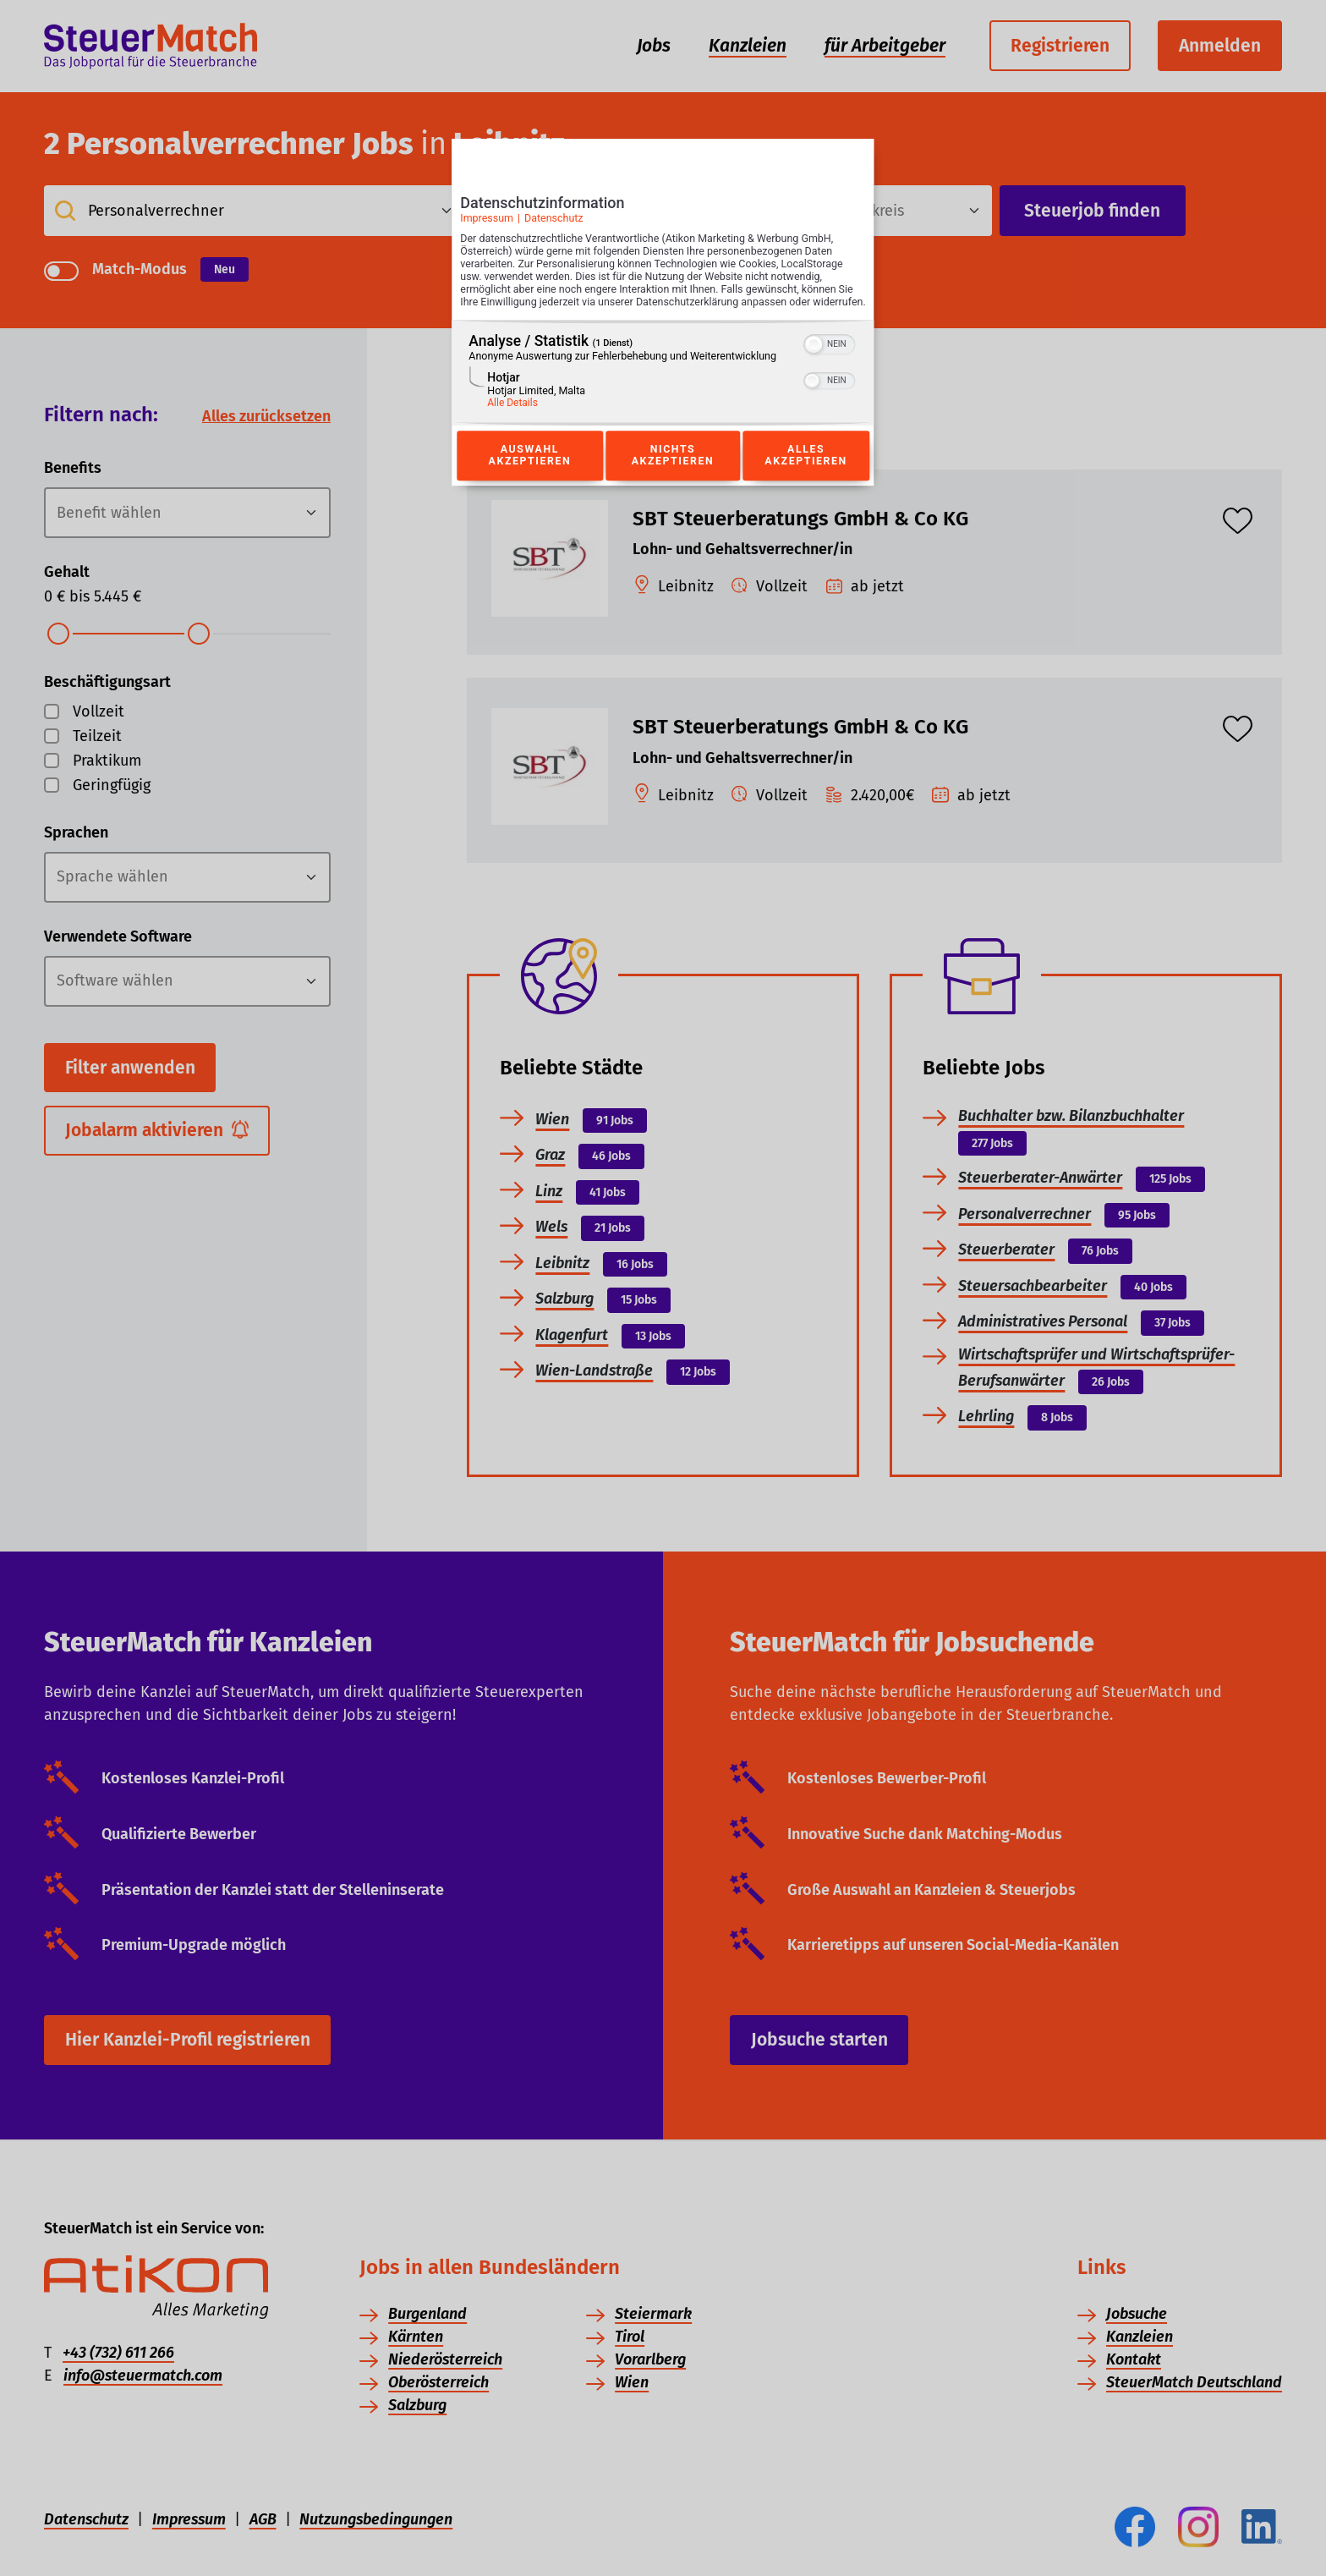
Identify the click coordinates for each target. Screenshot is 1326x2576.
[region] (663, 391)
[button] (814, 362)
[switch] (830, 361)
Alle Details (512, 421)
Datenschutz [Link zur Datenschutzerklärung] (554, 223)
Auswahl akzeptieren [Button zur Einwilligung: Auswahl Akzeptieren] (529, 474)
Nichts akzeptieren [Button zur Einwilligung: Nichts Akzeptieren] (672, 474)
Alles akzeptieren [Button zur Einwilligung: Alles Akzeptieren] (805, 474)
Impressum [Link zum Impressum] (486, 223)
